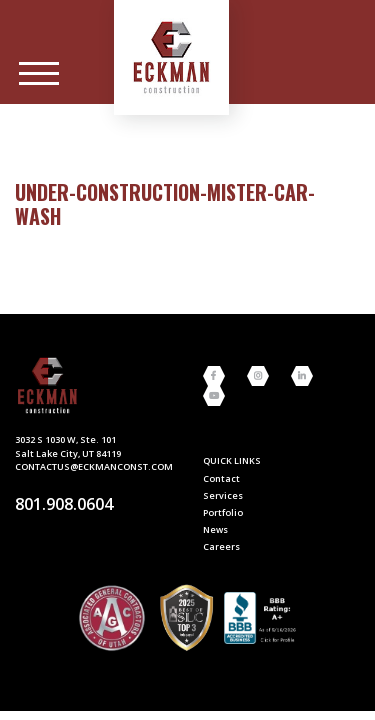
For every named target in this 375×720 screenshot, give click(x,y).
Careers (221, 546)
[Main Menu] (39, 74)
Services (223, 495)
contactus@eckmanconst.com (94, 466)
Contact (221, 478)
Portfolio (223, 512)
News (215, 529)
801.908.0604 (64, 504)
